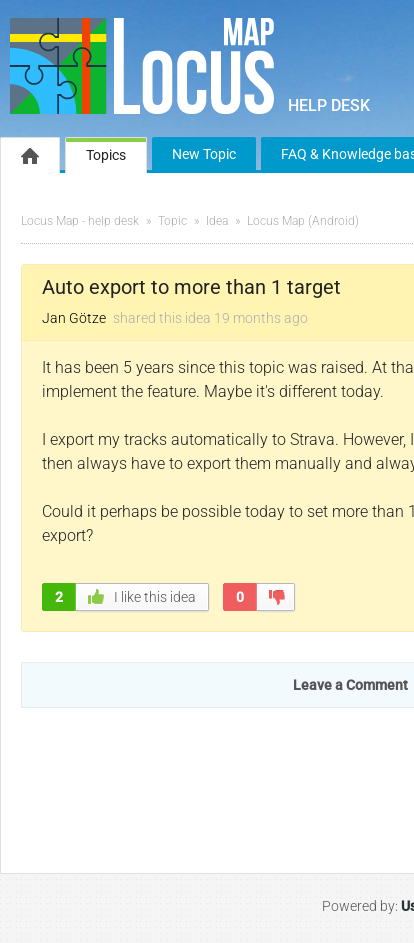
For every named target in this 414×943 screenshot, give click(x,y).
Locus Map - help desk (80, 221)
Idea (217, 221)
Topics (106, 155)
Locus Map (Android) (303, 221)
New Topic (204, 154)
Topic (172, 221)
